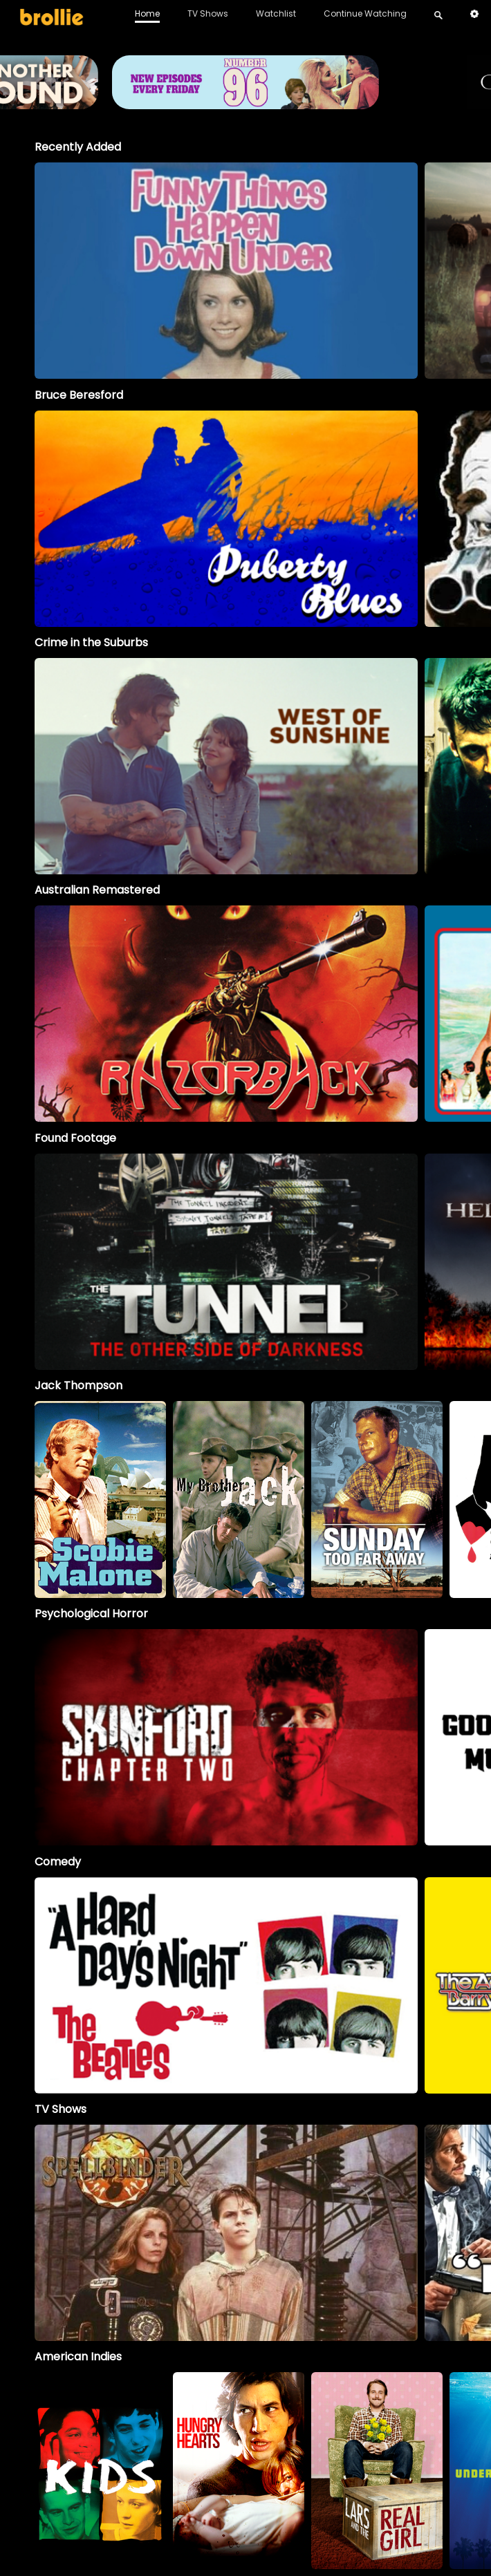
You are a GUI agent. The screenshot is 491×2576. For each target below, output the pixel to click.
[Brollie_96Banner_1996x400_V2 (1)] (245, 102)
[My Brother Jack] (238, 1499)
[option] (226, 270)
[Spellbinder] (226, 2233)
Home (147, 13)
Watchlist (276, 13)
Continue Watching (365, 13)
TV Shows (207, 13)
